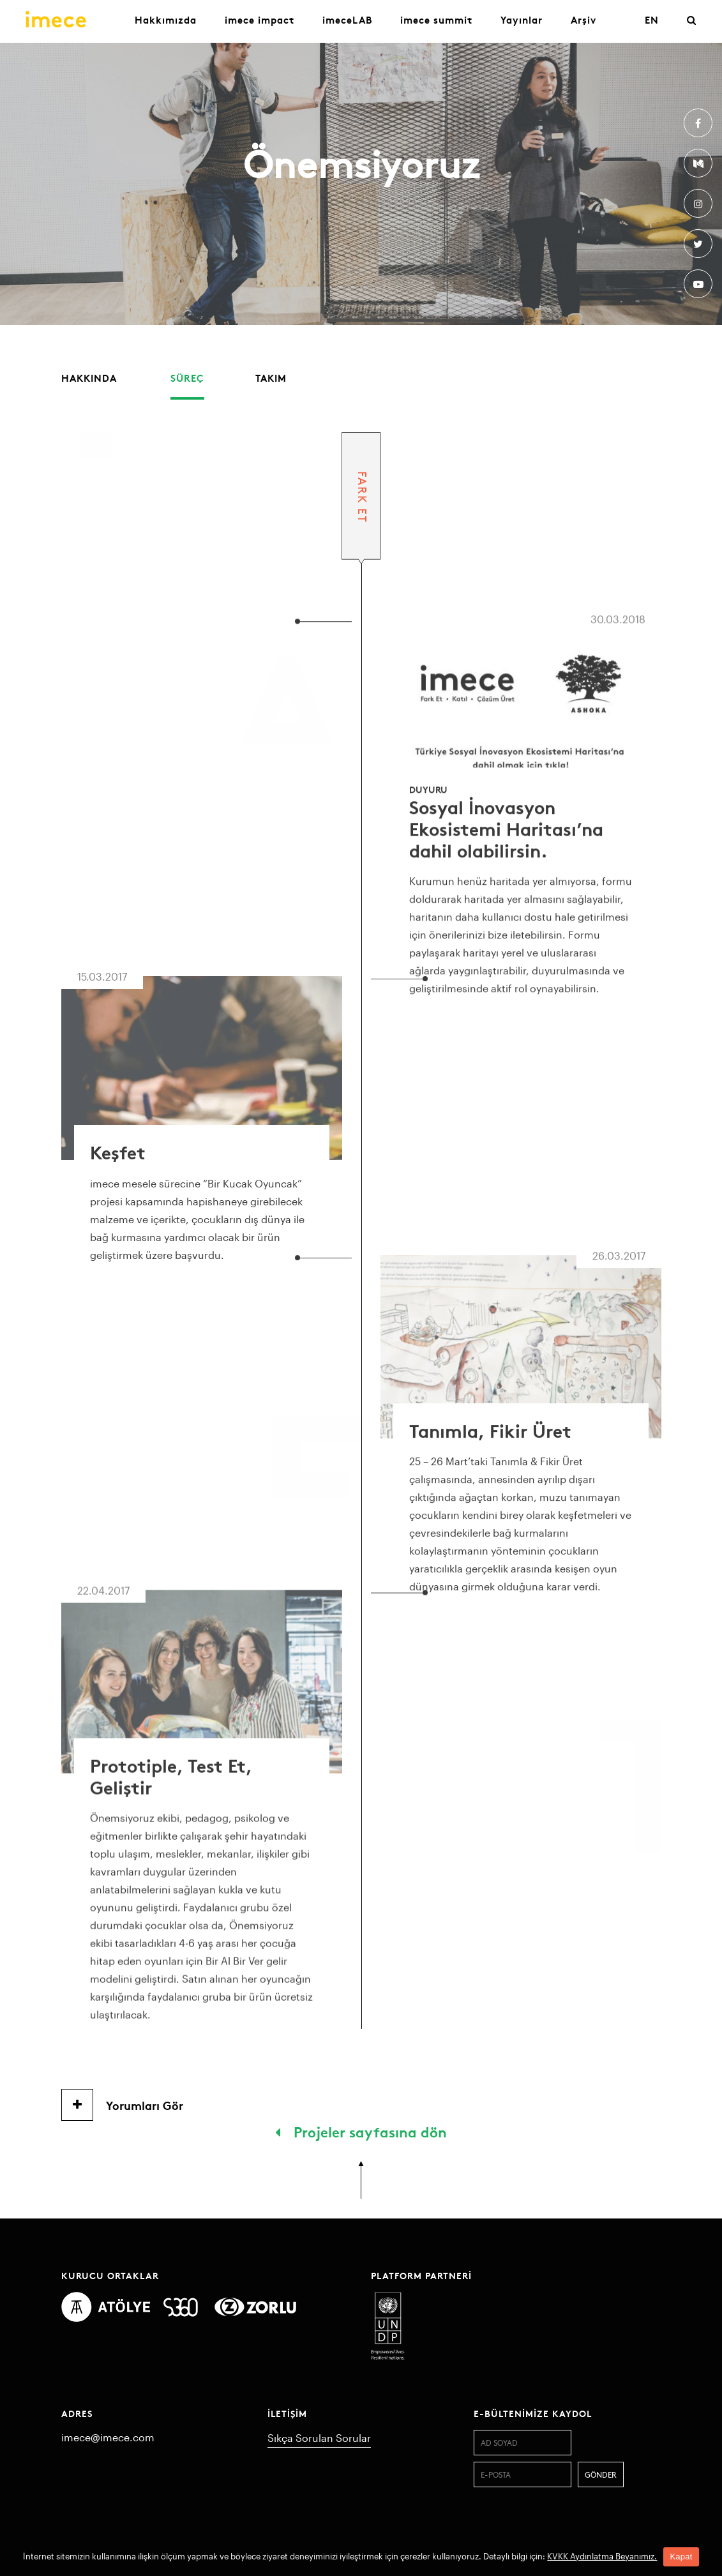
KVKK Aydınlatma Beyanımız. (602, 2556)
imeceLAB (347, 19)
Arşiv (583, 19)
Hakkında (89, 377)
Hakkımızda (166, 19)
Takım (271, 377)
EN (652, 19)
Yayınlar (521, 19)
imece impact (259, 19)
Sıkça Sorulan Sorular (319, 2438)
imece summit (436, 19)
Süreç (187, 377)
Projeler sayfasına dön (361, 2131)
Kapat (681, 2556)
